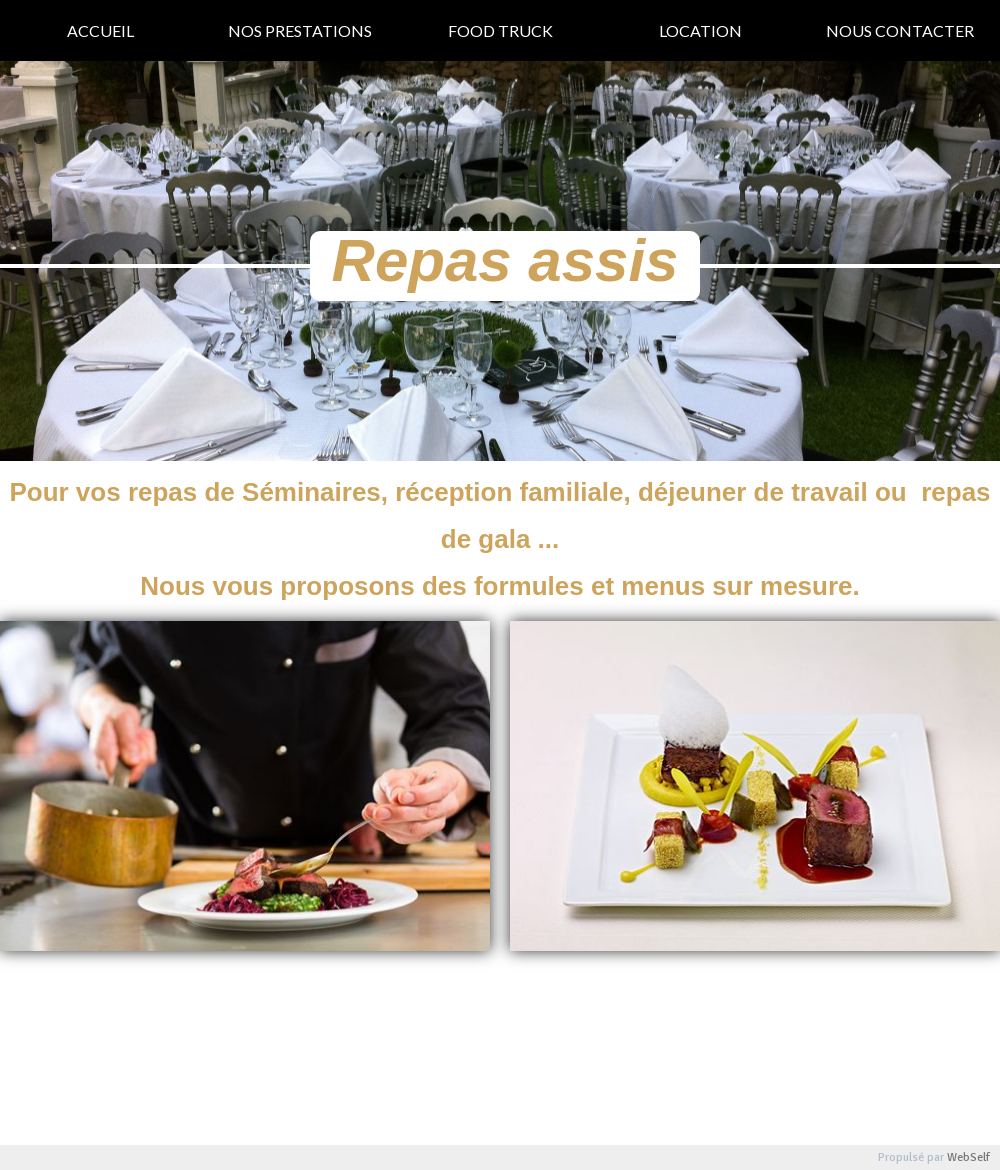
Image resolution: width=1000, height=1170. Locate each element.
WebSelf (968, 1157)
